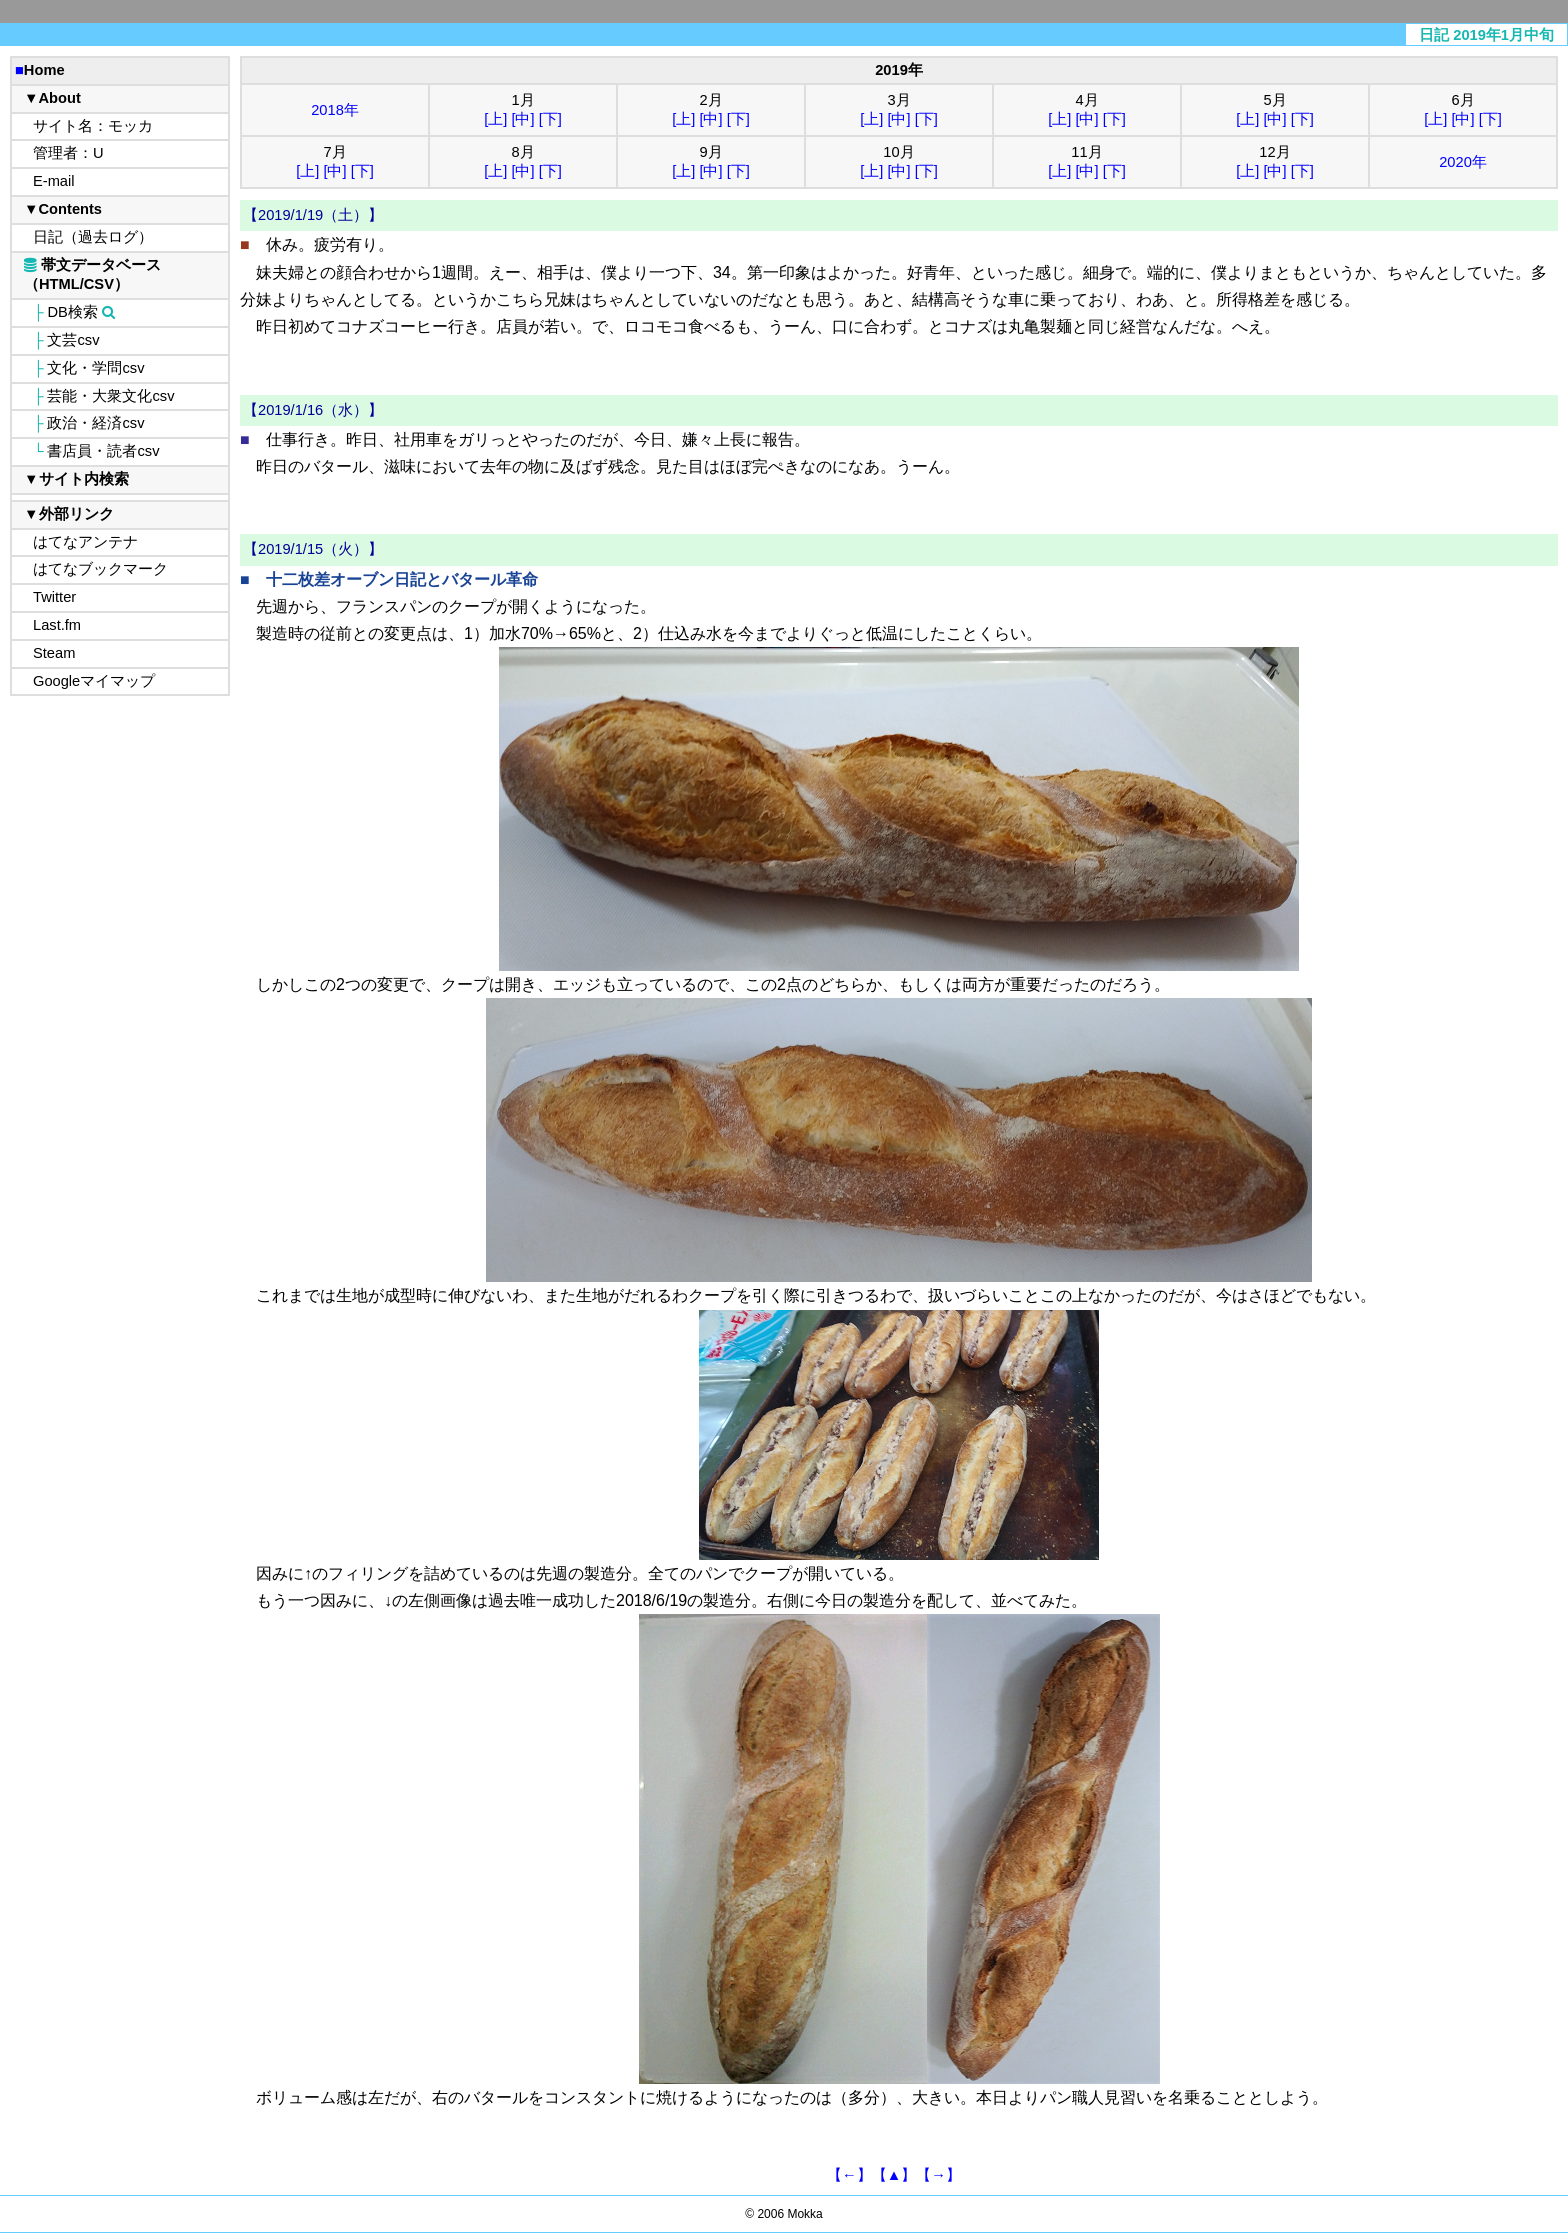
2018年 (335, 110)
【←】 (849, 2175)
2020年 (1463, 162)
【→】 (938, 2175)
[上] (495, 119)
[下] (550, 119)
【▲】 (894, 2175)
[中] (522, 119)
